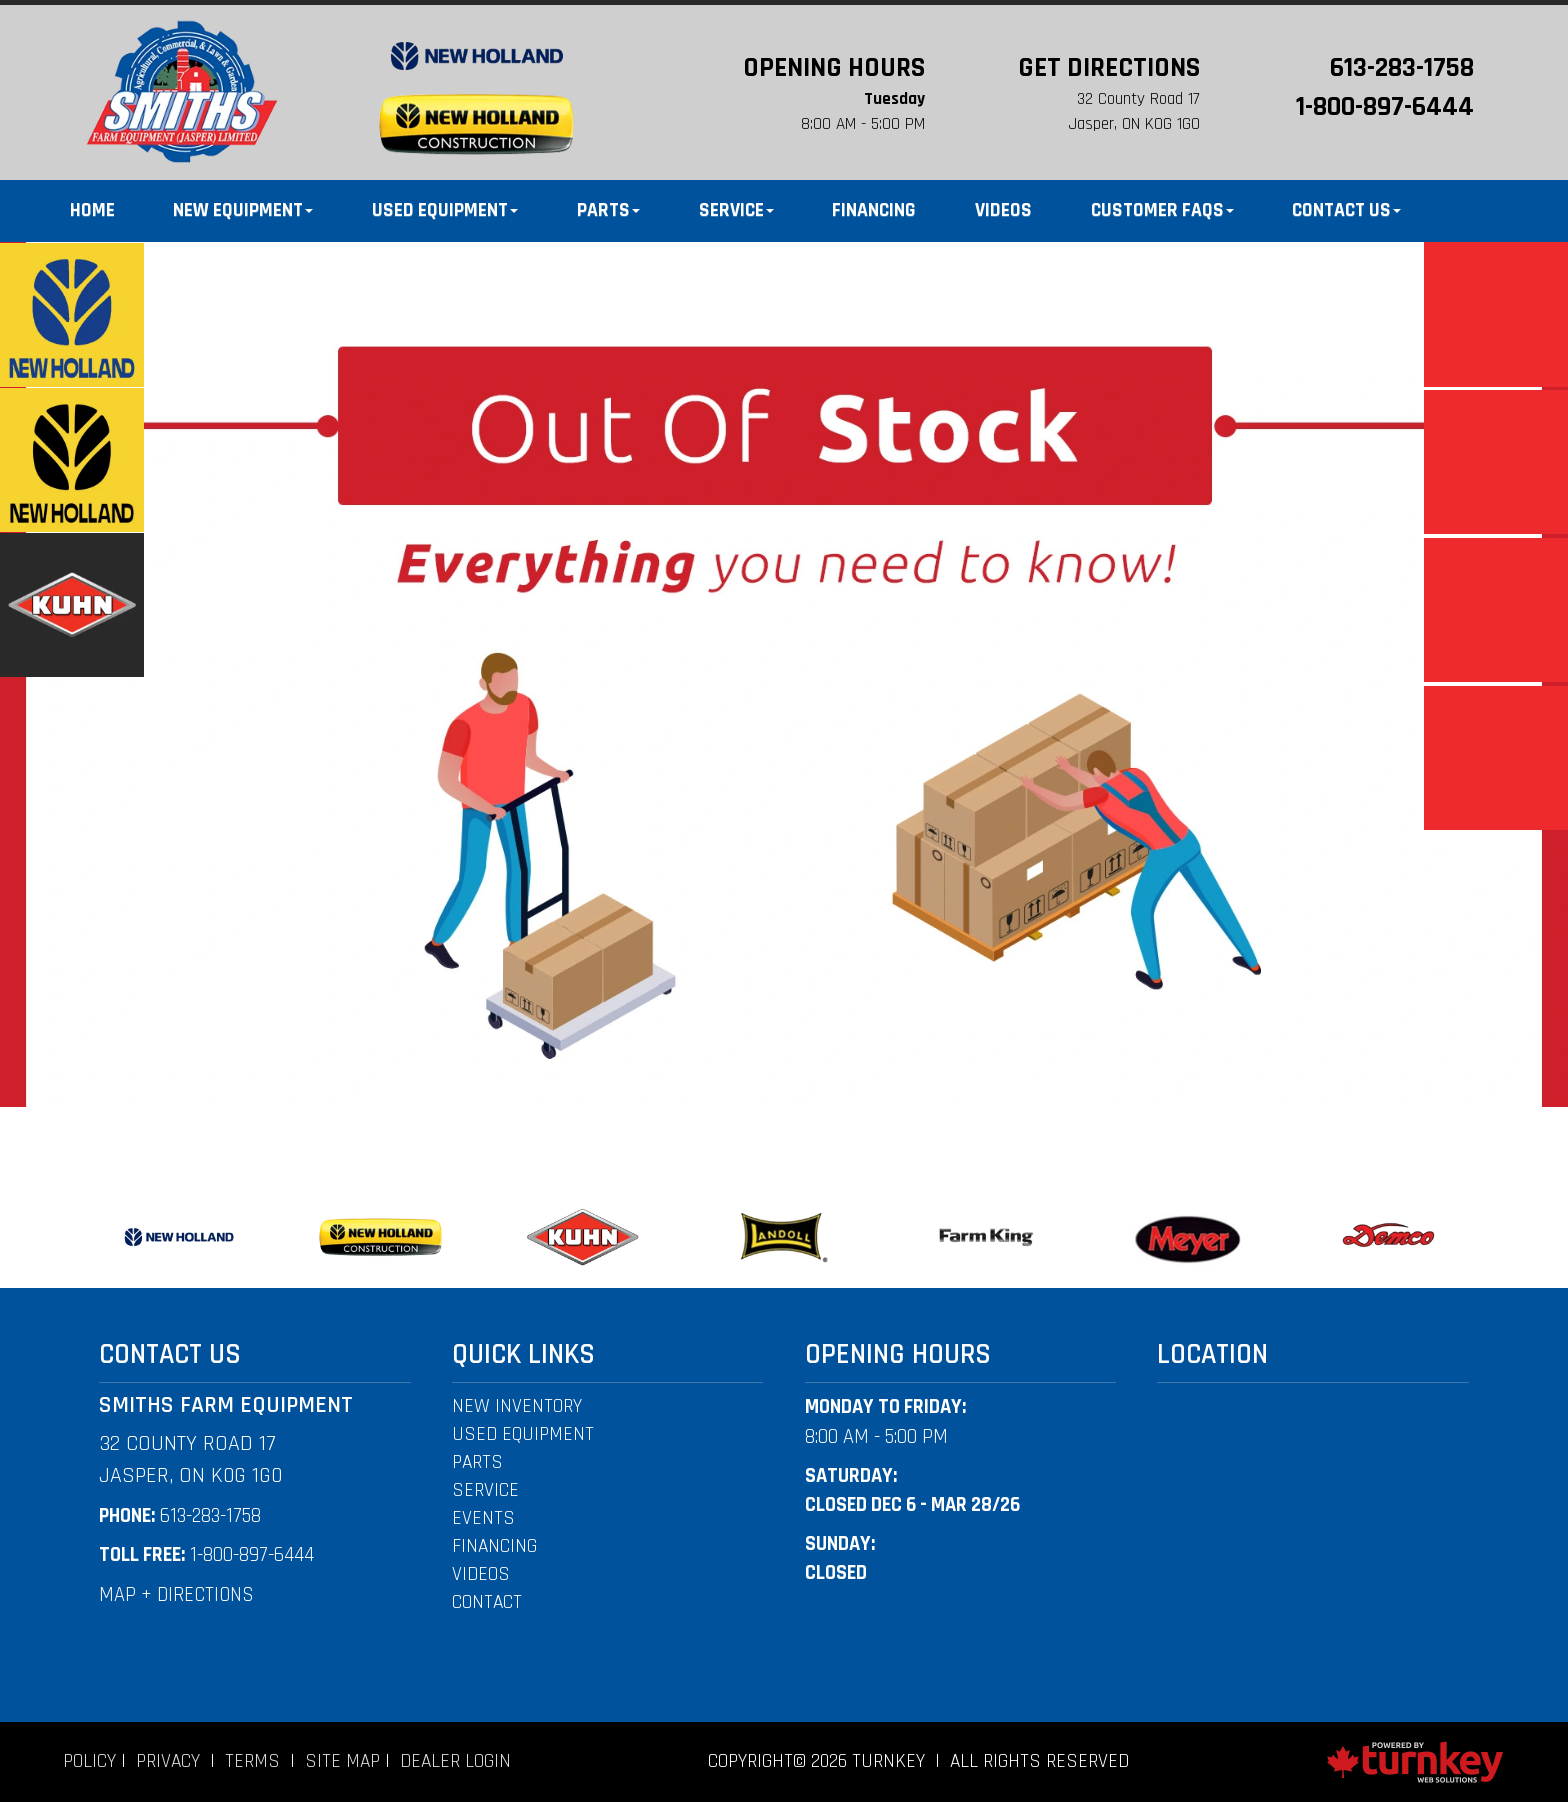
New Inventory (517, 1406)
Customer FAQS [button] (1162, 210)
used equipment (523, 1434)
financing (494, 1546)
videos (481, 1574)
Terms (252, 1761)
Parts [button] (608, 210)
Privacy (168, 1761)
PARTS (477, 1462)
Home (92, 210)
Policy (89, 1761)
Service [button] (736, 210)
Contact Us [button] (1346, 210)
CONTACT (487, 1602)
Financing (874, 210)
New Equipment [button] (243, 210)
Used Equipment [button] (445, 210)
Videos (1003, 210)
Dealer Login (455, 1761)
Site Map (342, 1761)
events (483, 1518)
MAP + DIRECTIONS (176, 1595)
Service (485, 1490)
